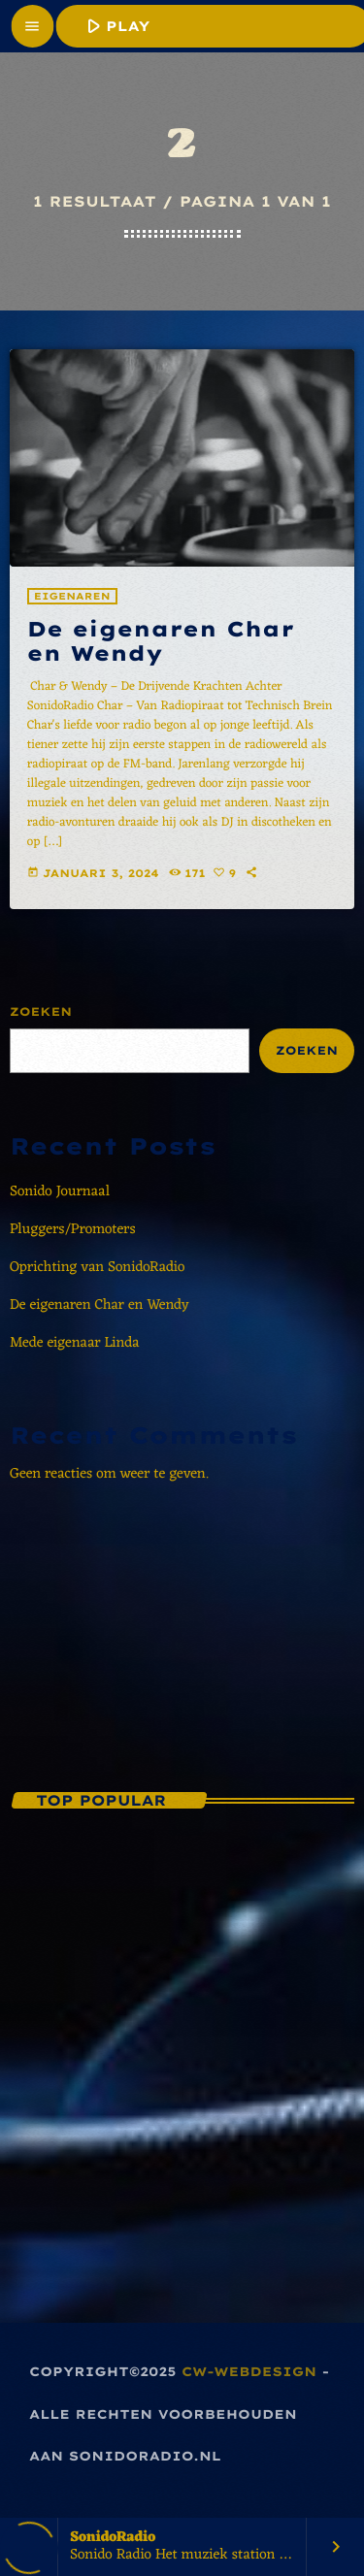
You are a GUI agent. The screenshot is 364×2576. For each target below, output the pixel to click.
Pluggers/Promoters (73, 1230)
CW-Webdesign (249, 2372)
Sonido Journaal (60, 1192)
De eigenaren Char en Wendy (161, 642)
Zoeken (41, 1011)
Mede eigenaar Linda (75, 1343)
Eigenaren (72, 596)
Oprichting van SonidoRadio (97, 1268)
